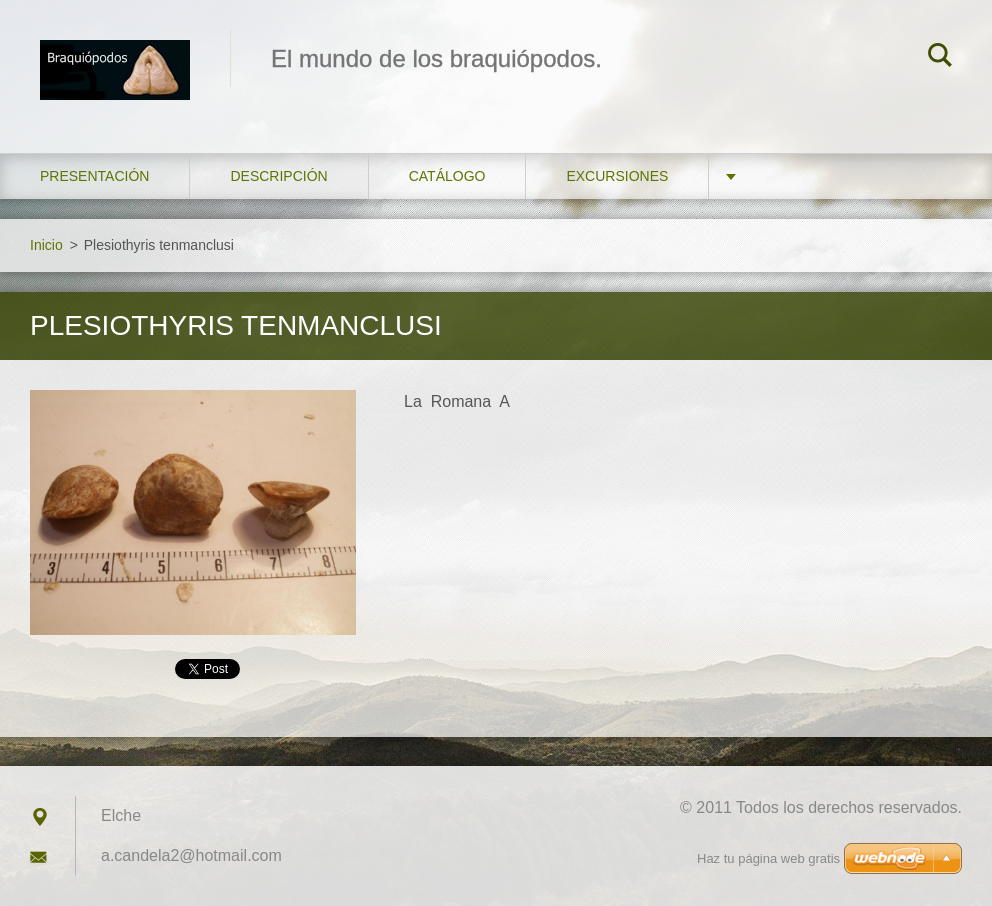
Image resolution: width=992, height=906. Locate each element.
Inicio (46, 245)
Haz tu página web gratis (768, 858)
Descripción (278, 176)
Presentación (94, 176)
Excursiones (617, 176)
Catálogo (447, 176)
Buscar (940, 58)
